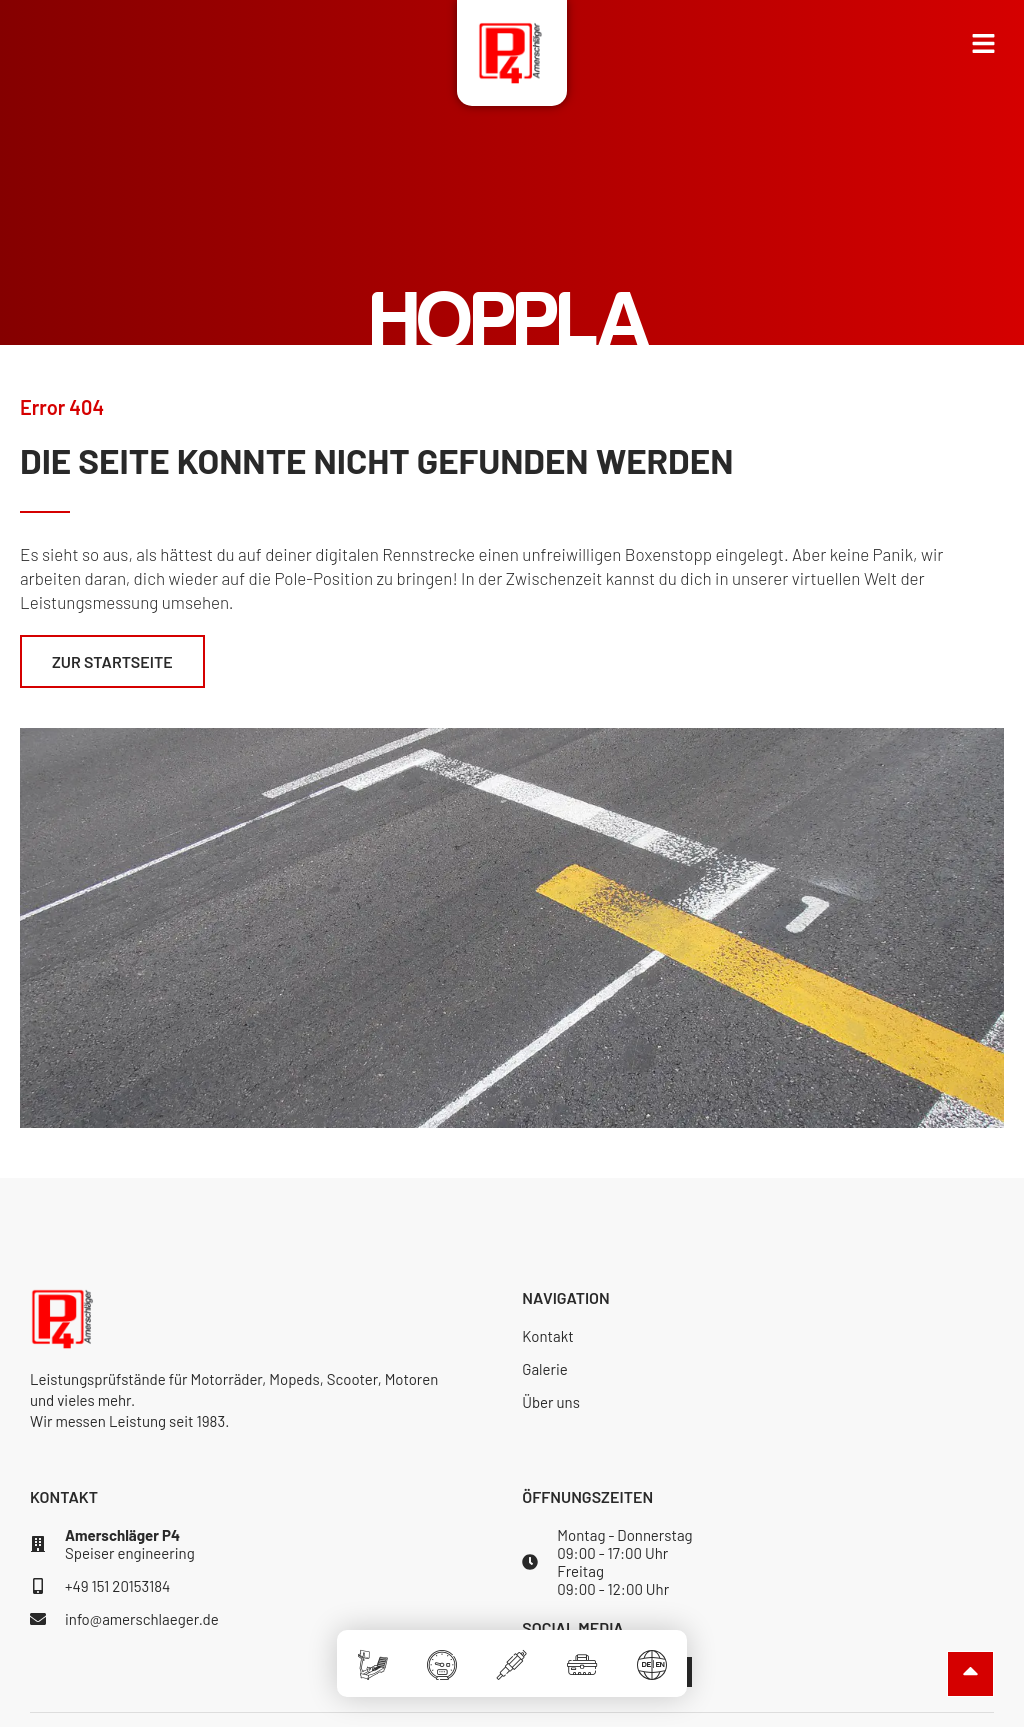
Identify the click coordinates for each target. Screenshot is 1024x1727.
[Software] (442, 1652)
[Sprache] (652, 1652)
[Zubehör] (582, 1652)
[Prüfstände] (372, 1652)
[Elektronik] (512, 1652)
